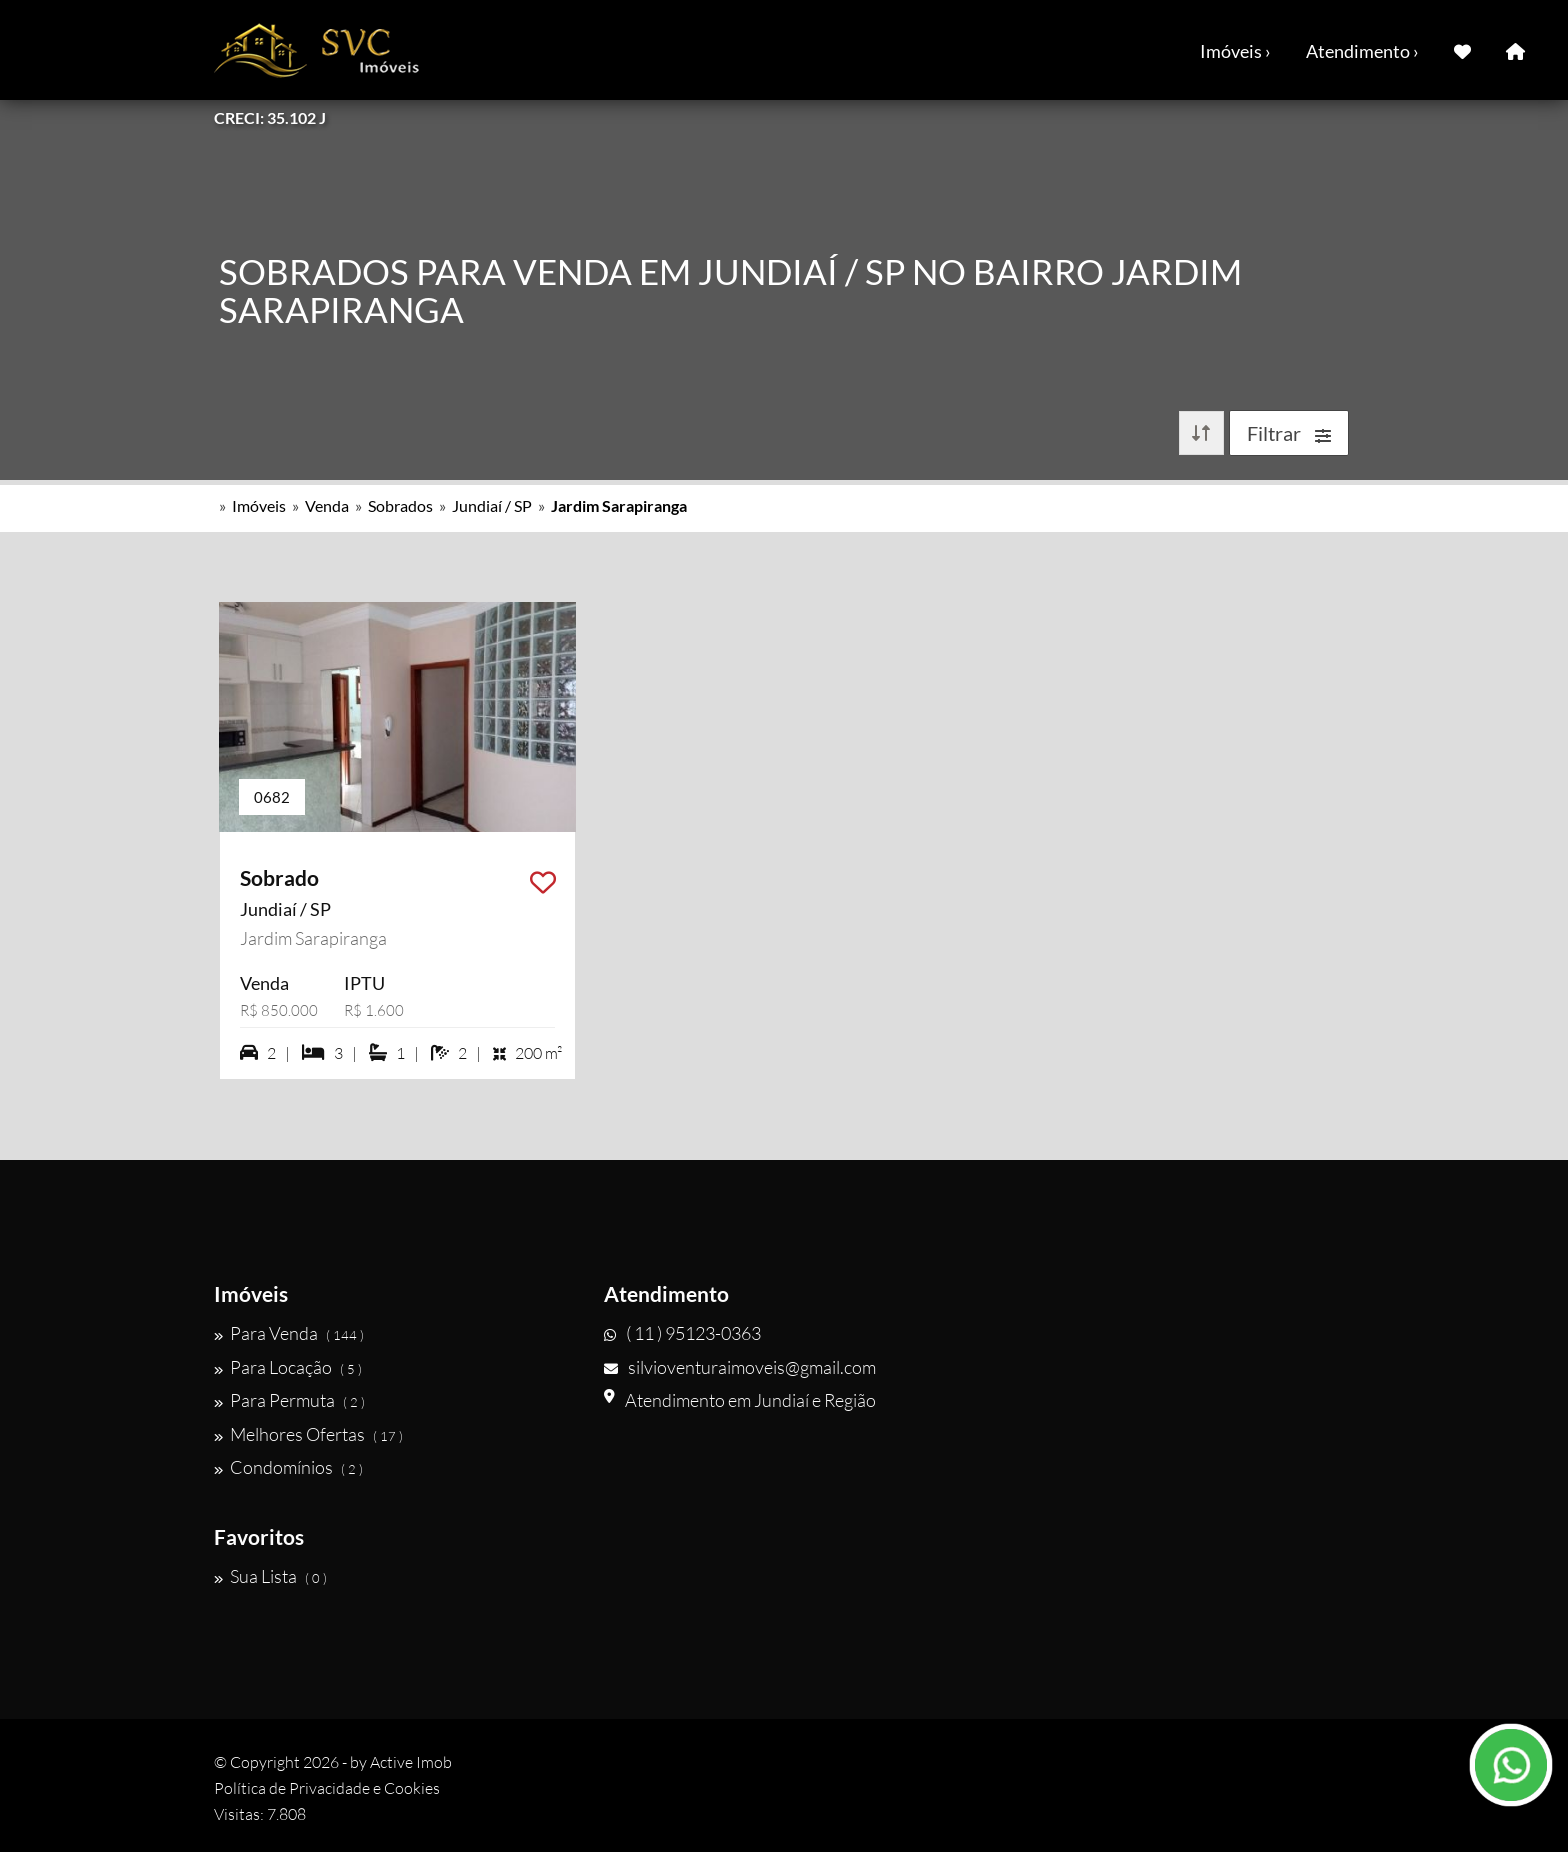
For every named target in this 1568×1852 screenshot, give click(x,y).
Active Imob (411, 1762)
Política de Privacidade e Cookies (327, 1788)
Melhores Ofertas (308, 1434)
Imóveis (259, 505)
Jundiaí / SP (492, 505)
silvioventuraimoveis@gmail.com (740, 1367)
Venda (327, 505)
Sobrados (400, 505)
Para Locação (288, 1367)
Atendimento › (1362, 51)
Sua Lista (270, 1576)
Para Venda (289, 1333)
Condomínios (288, 1467)
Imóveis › (1235, 51)
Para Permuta (289, 1400)
